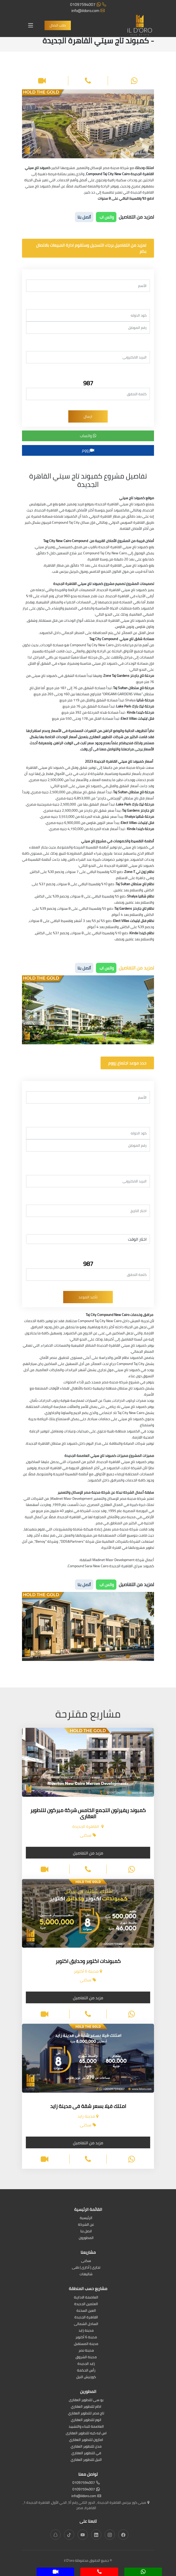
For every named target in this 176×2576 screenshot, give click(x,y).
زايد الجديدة (86, 2364)
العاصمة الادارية (86, 2298)
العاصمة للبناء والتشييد (86, 2427)
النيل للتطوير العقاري (86, 2460)
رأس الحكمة (86, 2371)
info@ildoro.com (88, 10)
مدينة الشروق (86, 2357)
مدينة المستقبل (86, 2344)
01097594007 (88, 4)
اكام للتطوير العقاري (86, 2407)
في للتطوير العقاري (86, 2453)
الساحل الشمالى (86, 2324)
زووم (88, 450)
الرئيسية (86, 2218)
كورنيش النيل (86, 2377)
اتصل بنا (86, 2231)
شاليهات (86, 2274)
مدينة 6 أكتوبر (86, 2337)
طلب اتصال (58, 25)
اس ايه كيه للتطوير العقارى (86, 2433)
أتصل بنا (84, 217)
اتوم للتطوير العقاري (86, 2420)
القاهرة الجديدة (86, 2317)
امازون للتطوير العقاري (86, 2440)
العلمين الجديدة (86, 2304)
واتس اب (106, 217)
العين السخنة (86, 2311)
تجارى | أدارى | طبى (86, 2268)
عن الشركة (86, 2225)
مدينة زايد (86, 2331)
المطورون (86, 2238)
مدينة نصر (86, 2351)
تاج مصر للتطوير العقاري (86, 2413)
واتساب (88, 435)
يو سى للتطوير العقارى (86, 2400)
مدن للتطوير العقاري (86, 2447)
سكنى (86, 2261)
